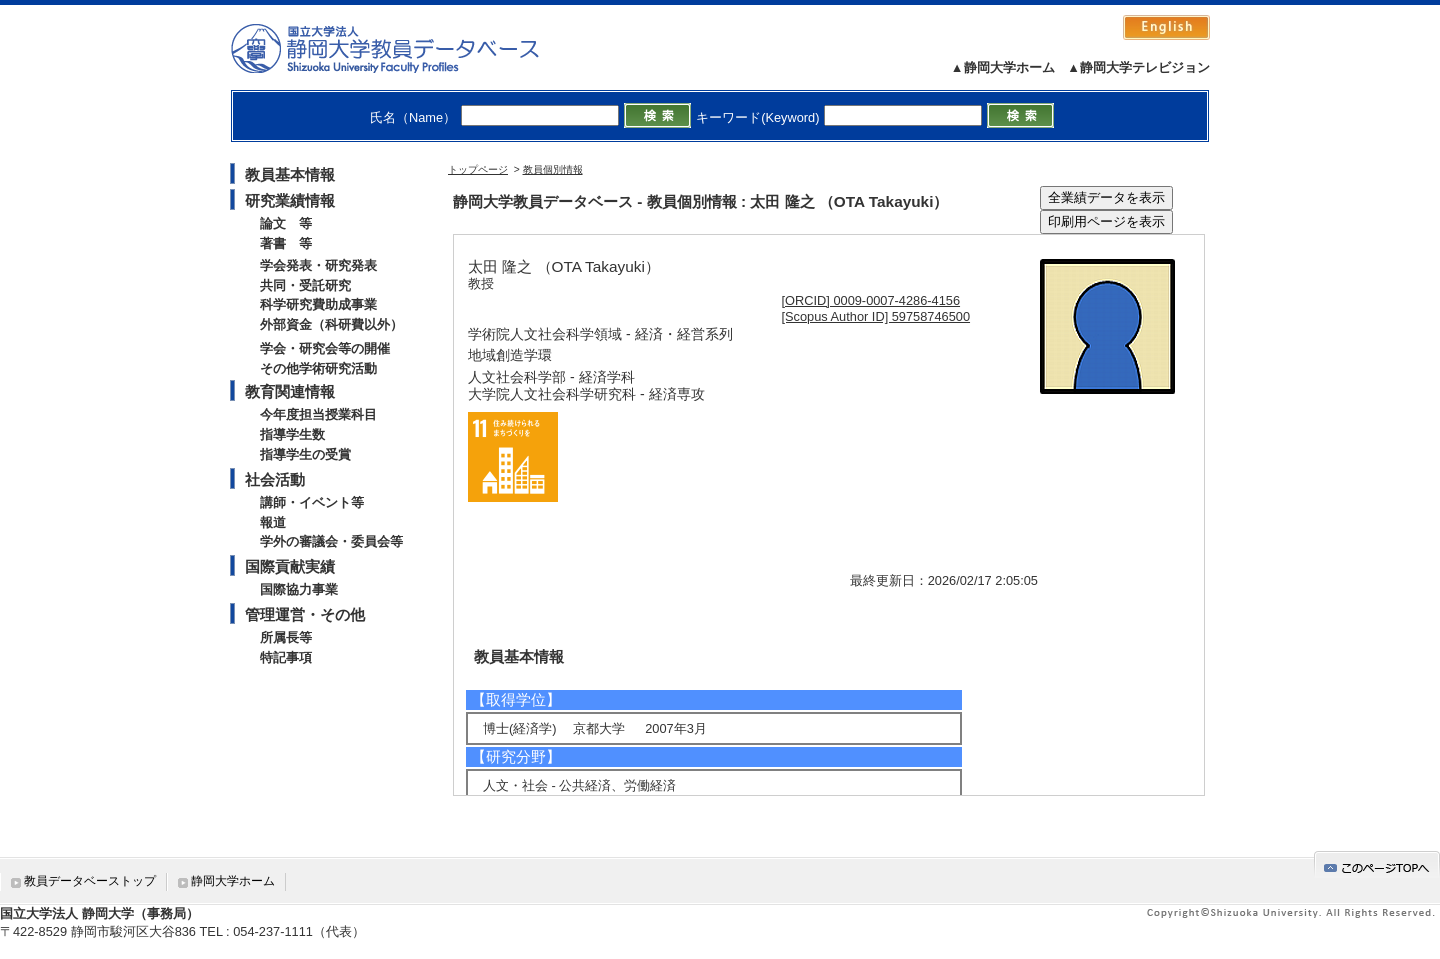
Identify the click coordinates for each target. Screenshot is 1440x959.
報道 (273, 522)
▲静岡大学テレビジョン (1138, 67)
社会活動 (275, 479)
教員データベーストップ (90, 881)
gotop (1377, 864)
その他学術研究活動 (318, 368)
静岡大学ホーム (233, 881)
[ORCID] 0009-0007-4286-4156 (871, 300)
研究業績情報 (290, 200)
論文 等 (286, 223)
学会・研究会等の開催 (325, 348)
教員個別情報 (553, 169)
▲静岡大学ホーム (1003, 67)
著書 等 (286, 243)
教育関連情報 (290, 391)
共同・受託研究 (305, 285)
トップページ (478, 169)
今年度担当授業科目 (318, 414)
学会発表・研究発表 (318, 265)
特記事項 (286, 657)
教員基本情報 (290, 174)
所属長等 (286, 637)
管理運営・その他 (305, 614)
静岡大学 (405, 48)
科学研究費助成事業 (318, 304)
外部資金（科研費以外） (331, 324)
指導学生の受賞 (305, 454)
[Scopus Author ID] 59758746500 (876, 316)
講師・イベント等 (312, 502)
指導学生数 (292, 434)
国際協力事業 (299, 589)
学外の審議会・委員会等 (331, 541)
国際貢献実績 (290, 566)
